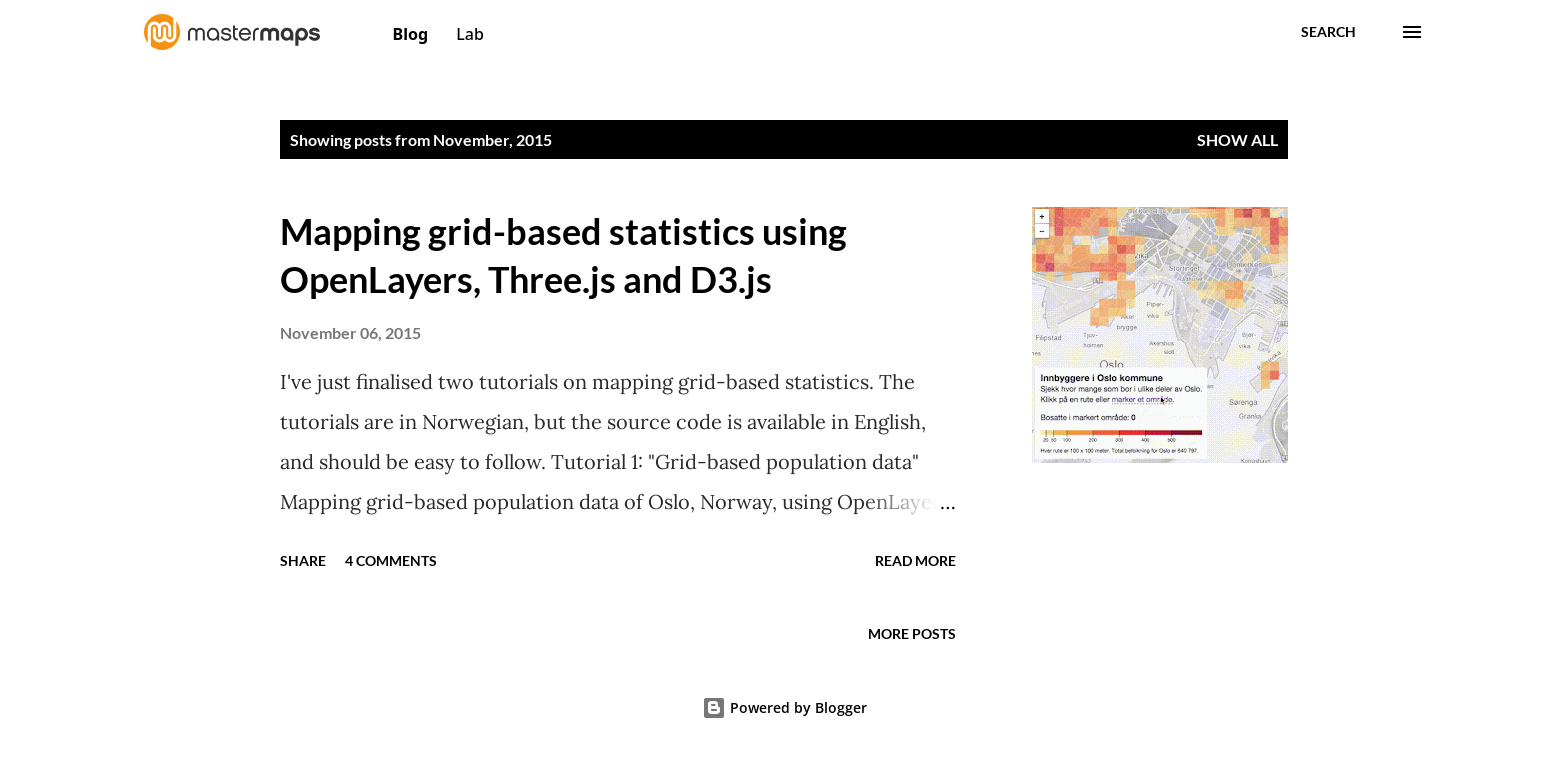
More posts (912, 633)
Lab (470, 34)
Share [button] (303, 560)
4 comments (391, 560)
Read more (915, 560)
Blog (413, 34)
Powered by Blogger (784, 707)
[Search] (1328, 32)
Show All (1237, 139)
